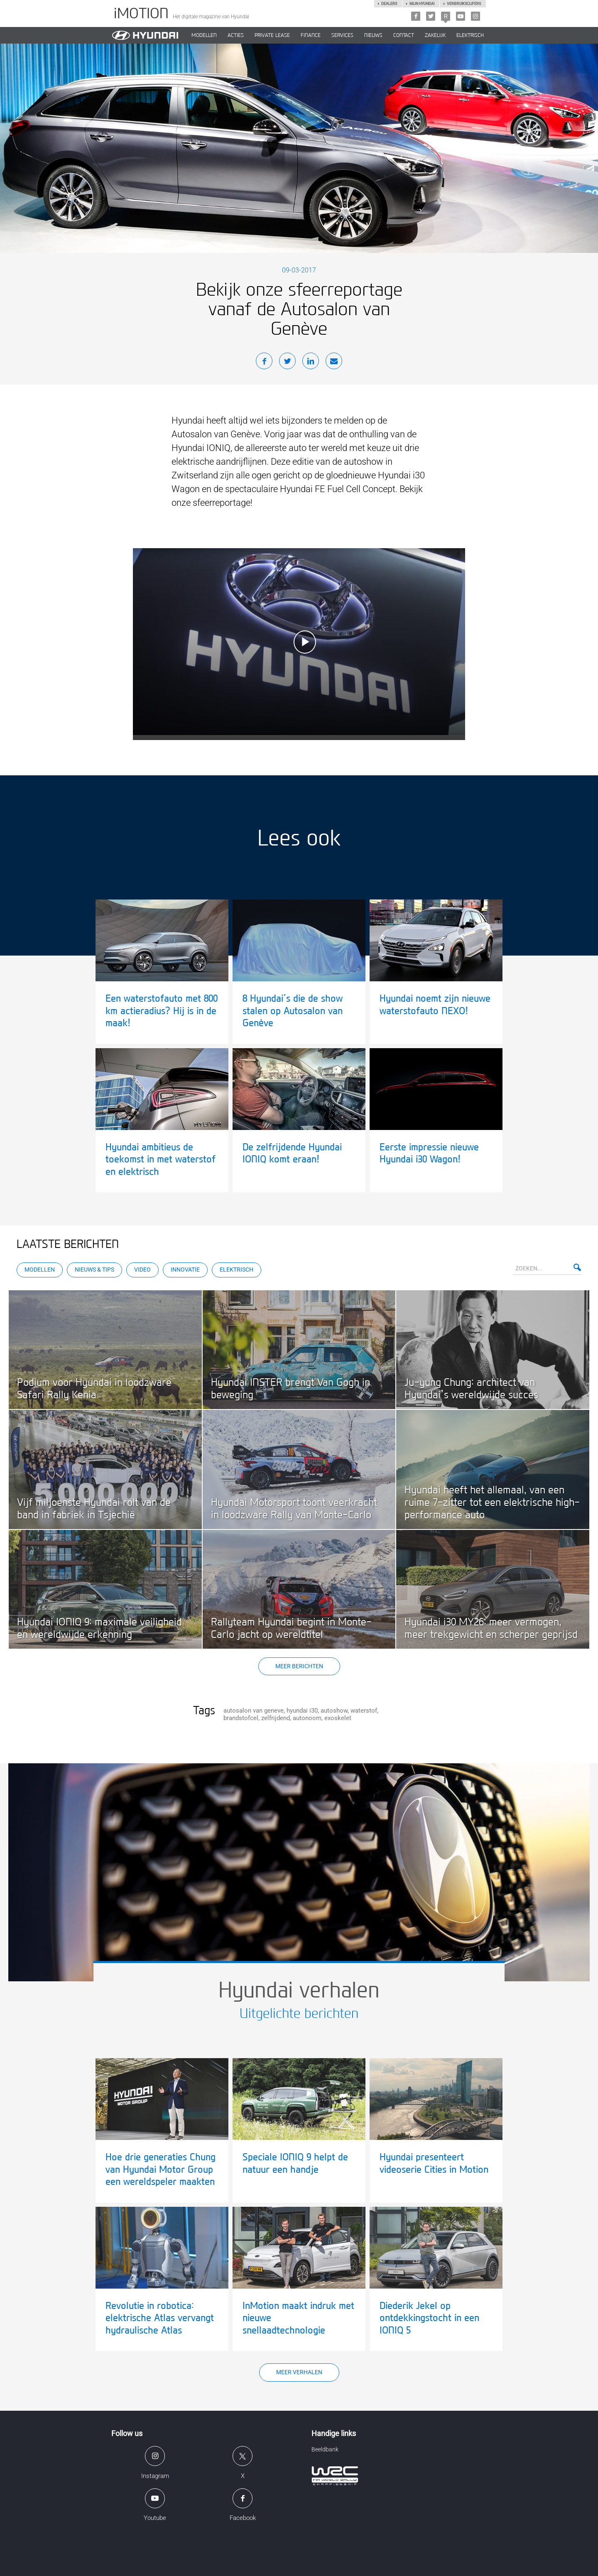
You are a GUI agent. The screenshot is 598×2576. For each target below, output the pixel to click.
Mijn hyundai (421, 4)
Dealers (389, 4)
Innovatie (185, 1269)
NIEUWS (373, 35)
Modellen (40, 1269)
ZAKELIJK (435, 35)
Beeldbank (324, 2449)
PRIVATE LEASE (272, 35)
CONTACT (403, 35)
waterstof (363, 1710)
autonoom (307, 1718)
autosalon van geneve (253, 1710)
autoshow (334, 1710)
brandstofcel (240, 1718)
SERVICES (342, 35)
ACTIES (236, 35)
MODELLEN (204, 35)
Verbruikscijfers (464, 4)
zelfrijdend (275, 1718)
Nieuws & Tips (94, 1269)
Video (142, 1269)
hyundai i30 (302, 1710)
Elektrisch (470, 35)
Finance (311, 35)
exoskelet (337, 1718)
